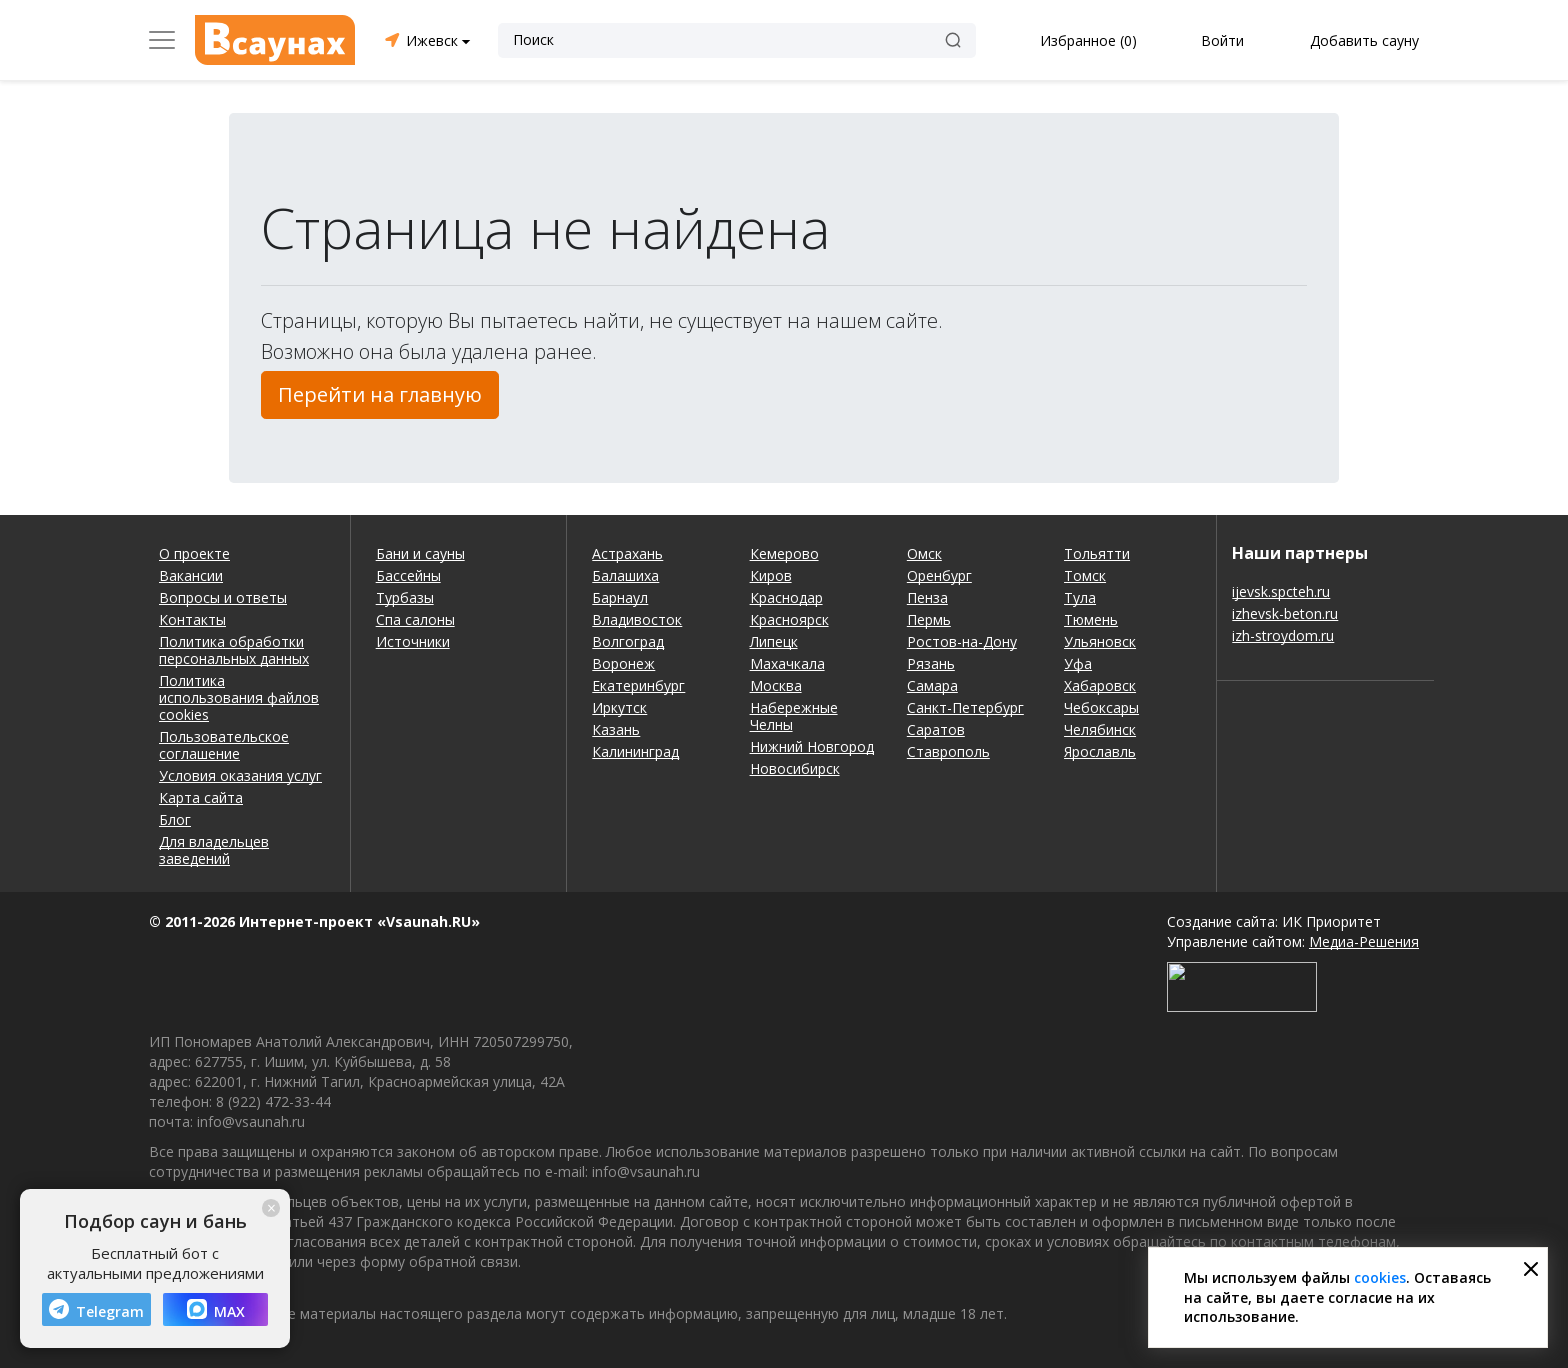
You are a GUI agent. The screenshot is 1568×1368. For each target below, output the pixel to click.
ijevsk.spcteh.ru (1281, 591)
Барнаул (620, 597)
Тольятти (1097, 553)
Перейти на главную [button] (380, 394)
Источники (413, 641)
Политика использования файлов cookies (239, 697)
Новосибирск (795, 768)
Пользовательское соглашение (224, 745)
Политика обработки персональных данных (234, 650)
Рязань (931, 663)
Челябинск (1100, 729)
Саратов (936, 729)
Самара (932, 685)
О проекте (194, 553)
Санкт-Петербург (965, 707)
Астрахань (627, 553)
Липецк (774, 641)
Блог (175, 819)
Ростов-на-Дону (962, 641)
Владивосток (637, 619)
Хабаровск (1100, 685)
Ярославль (1100, 751)
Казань (616, 729)
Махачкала (787, 663)
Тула (1080, 597)
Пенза (927, 597)
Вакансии (191, 575)
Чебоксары (1101, 707)
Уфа (1078, 663)
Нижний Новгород (812, 746)
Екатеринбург (638, 685)
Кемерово (784, 553)
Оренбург (939, 575)
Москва (776, 685)
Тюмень (1091, 619)
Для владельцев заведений (214, 850)
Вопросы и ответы (223, 597)
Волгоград (628, 641)
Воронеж (623, 663)
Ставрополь (948, 751)
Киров (771, 575)
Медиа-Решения (1364, 941)
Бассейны (408, 575)
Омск (924, 553)
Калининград (635, 751)
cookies (1380, 1277)
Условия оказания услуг (240, 775)
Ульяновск (1100, 641)
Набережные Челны (794, 716)
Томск (1085, 575)
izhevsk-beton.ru (1285, 613)
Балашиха (625, 575)
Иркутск (619, 707)
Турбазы (405, 597)
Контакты (192, 619)
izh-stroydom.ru (1283, 635)
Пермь (929, 619)
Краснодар (786, 597)
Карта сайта (201, 797)
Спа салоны (415, 619)
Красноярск (789, 619)
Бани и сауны (420, 553)
